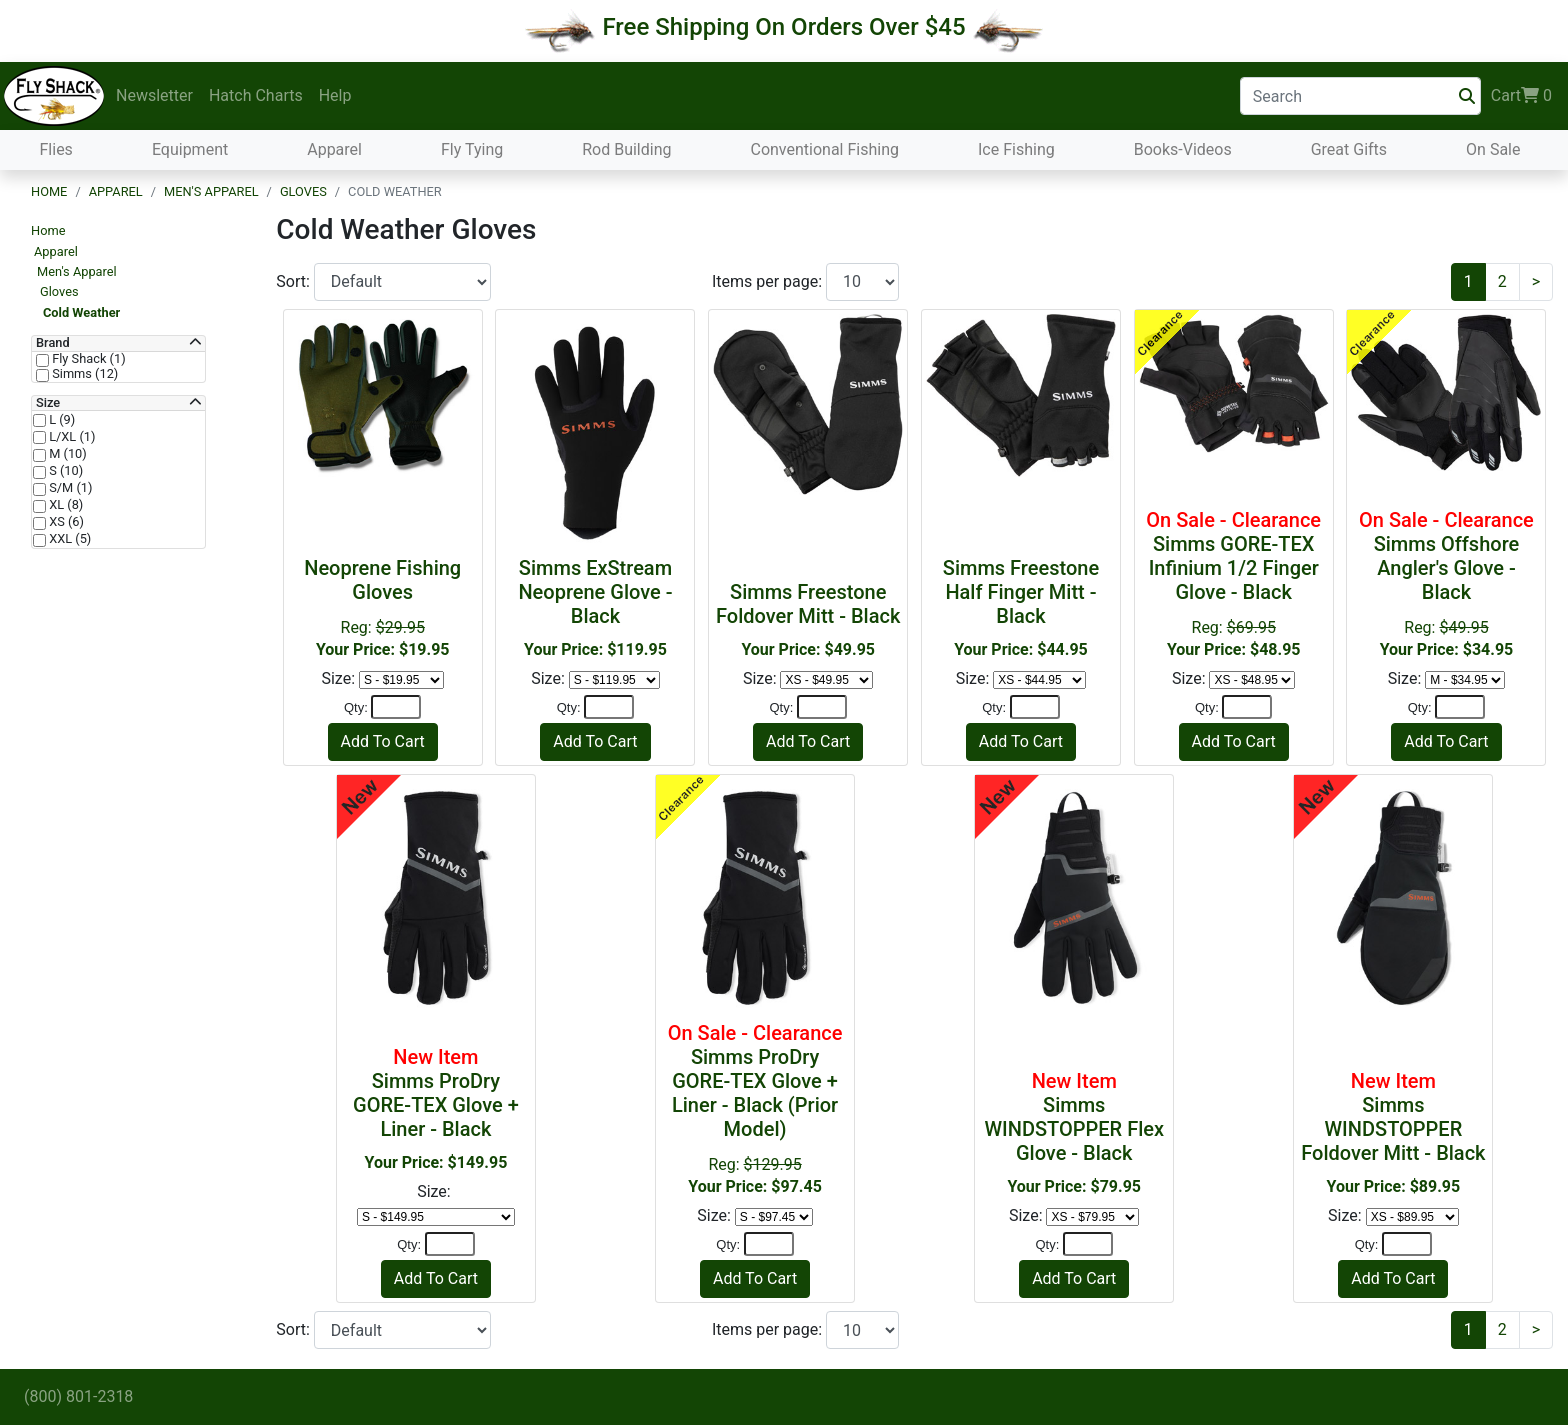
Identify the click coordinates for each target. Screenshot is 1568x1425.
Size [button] (48, 403)
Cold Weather (81, 312)
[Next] (1536, 282)
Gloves (303, 191)
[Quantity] (396, 707)
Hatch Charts (256, 95)
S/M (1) (69, 488)
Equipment (190, 149)
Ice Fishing (1016, 149)
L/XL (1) (70, 437)
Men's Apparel (211, 191)
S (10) (64, 471)
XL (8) (64, 505)
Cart (1521, 96)
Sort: (295, 281)
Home (49, 191)
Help (335, 95)
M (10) (66, 454)
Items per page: (769, 281)
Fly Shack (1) (87, 359)
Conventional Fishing (824, 149)
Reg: (1234, 583)
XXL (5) (68, 539)
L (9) (60, 420)
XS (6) (65, 522)
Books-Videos (1183, 149)
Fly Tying (472, 149)
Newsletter (154, 95)
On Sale (1493, 149)
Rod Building (626, 149)
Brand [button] (53, 343)
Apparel (334, 149)
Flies (56, 149)
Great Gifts (1349, 149)
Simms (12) (83, 374)
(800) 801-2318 (78, 1396)
